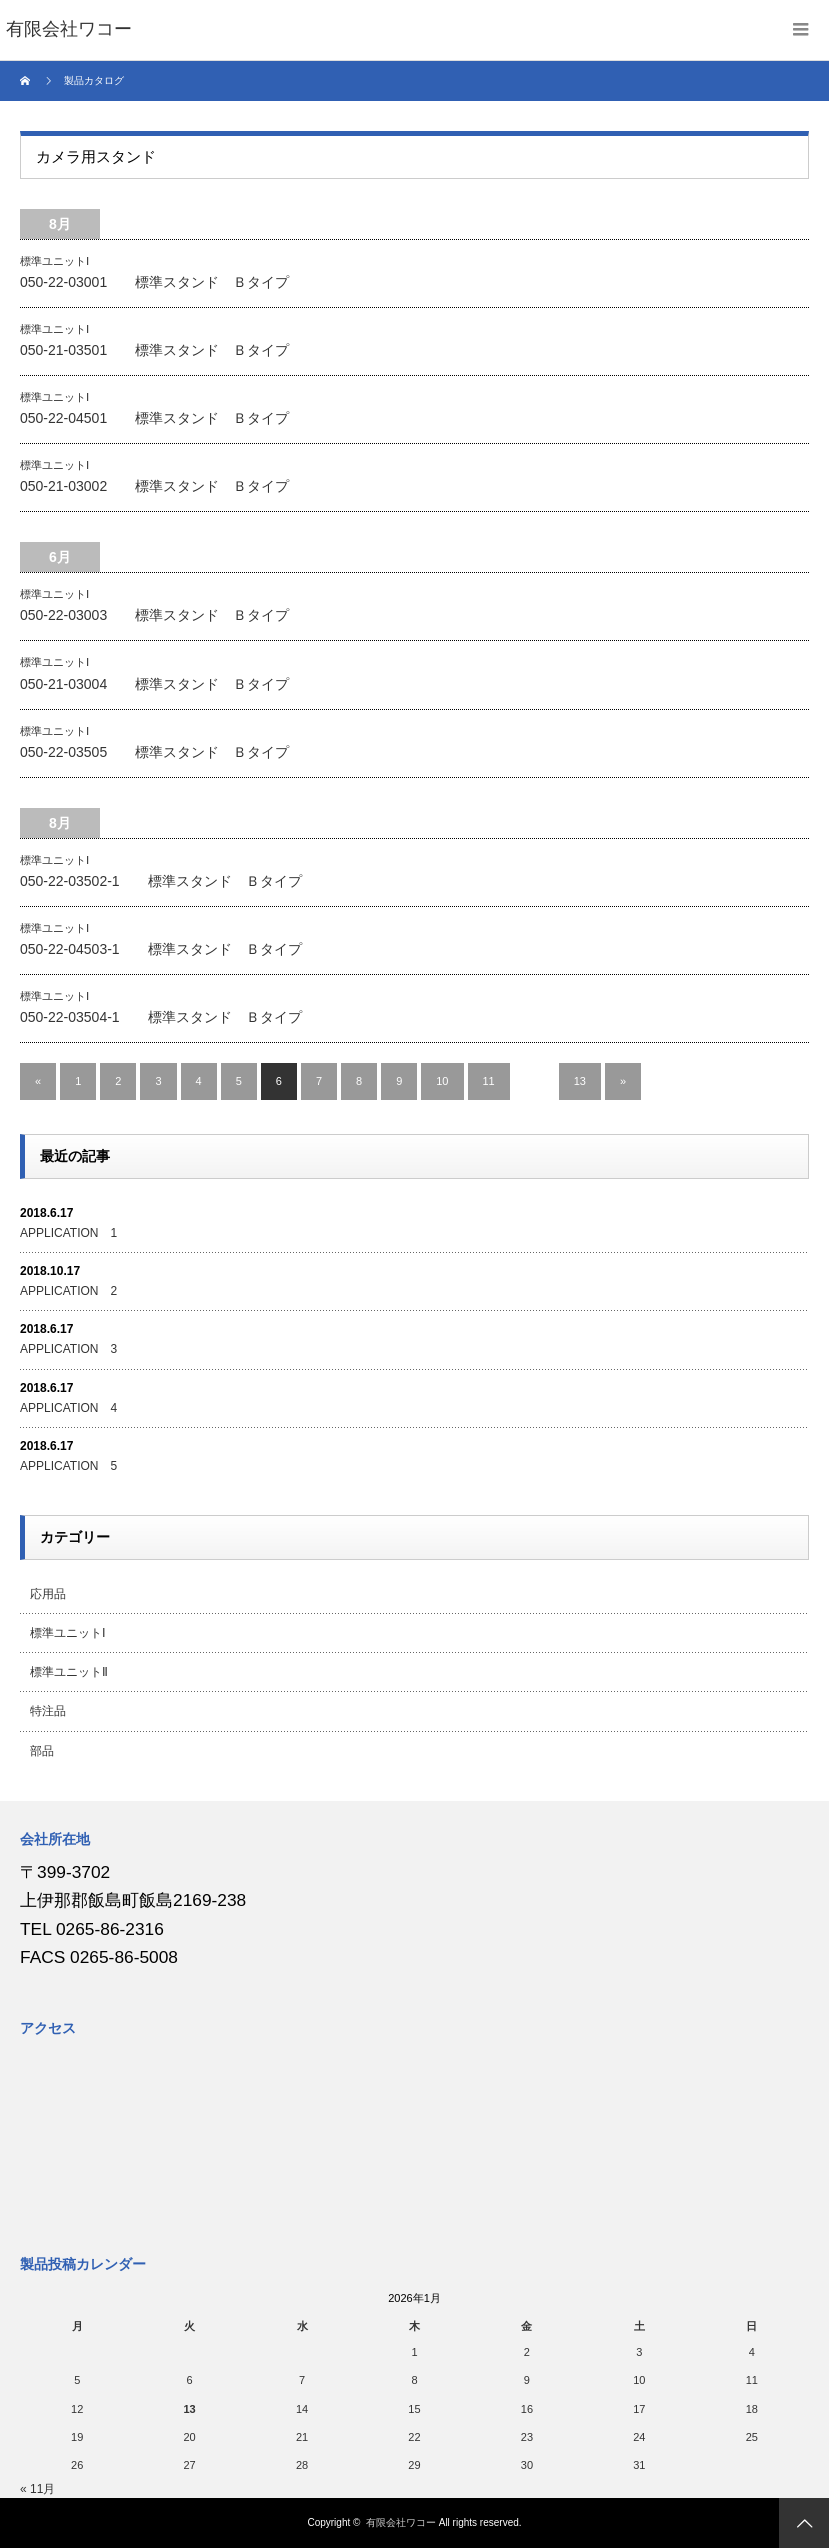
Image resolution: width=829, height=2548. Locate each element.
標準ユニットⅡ (69, 1672)
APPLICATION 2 (68, 1291)
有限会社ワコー (401, 2522)
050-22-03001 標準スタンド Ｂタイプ (154, 282)
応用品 (48, 1594)
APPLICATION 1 (68, 1233)
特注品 (48, 1711)
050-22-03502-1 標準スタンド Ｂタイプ (161, 881)
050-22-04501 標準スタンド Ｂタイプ (154, 418)
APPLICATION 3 (68, 1349)
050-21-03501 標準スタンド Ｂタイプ (154, 350)
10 (442, 1081)
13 (580, 1081)
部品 (42, 1751)
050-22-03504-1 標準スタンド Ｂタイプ (161, 1017)
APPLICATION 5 (68, 1466)
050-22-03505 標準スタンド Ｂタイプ (154, 752)
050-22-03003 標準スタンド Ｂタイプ (154, 615)
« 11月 (37, 2489)
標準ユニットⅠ (54, 261)
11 (489, 1081)
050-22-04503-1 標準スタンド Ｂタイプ (161, 949)
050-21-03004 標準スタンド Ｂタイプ (154, 684)
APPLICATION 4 (68, 1408)
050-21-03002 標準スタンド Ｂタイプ (154, 486)
